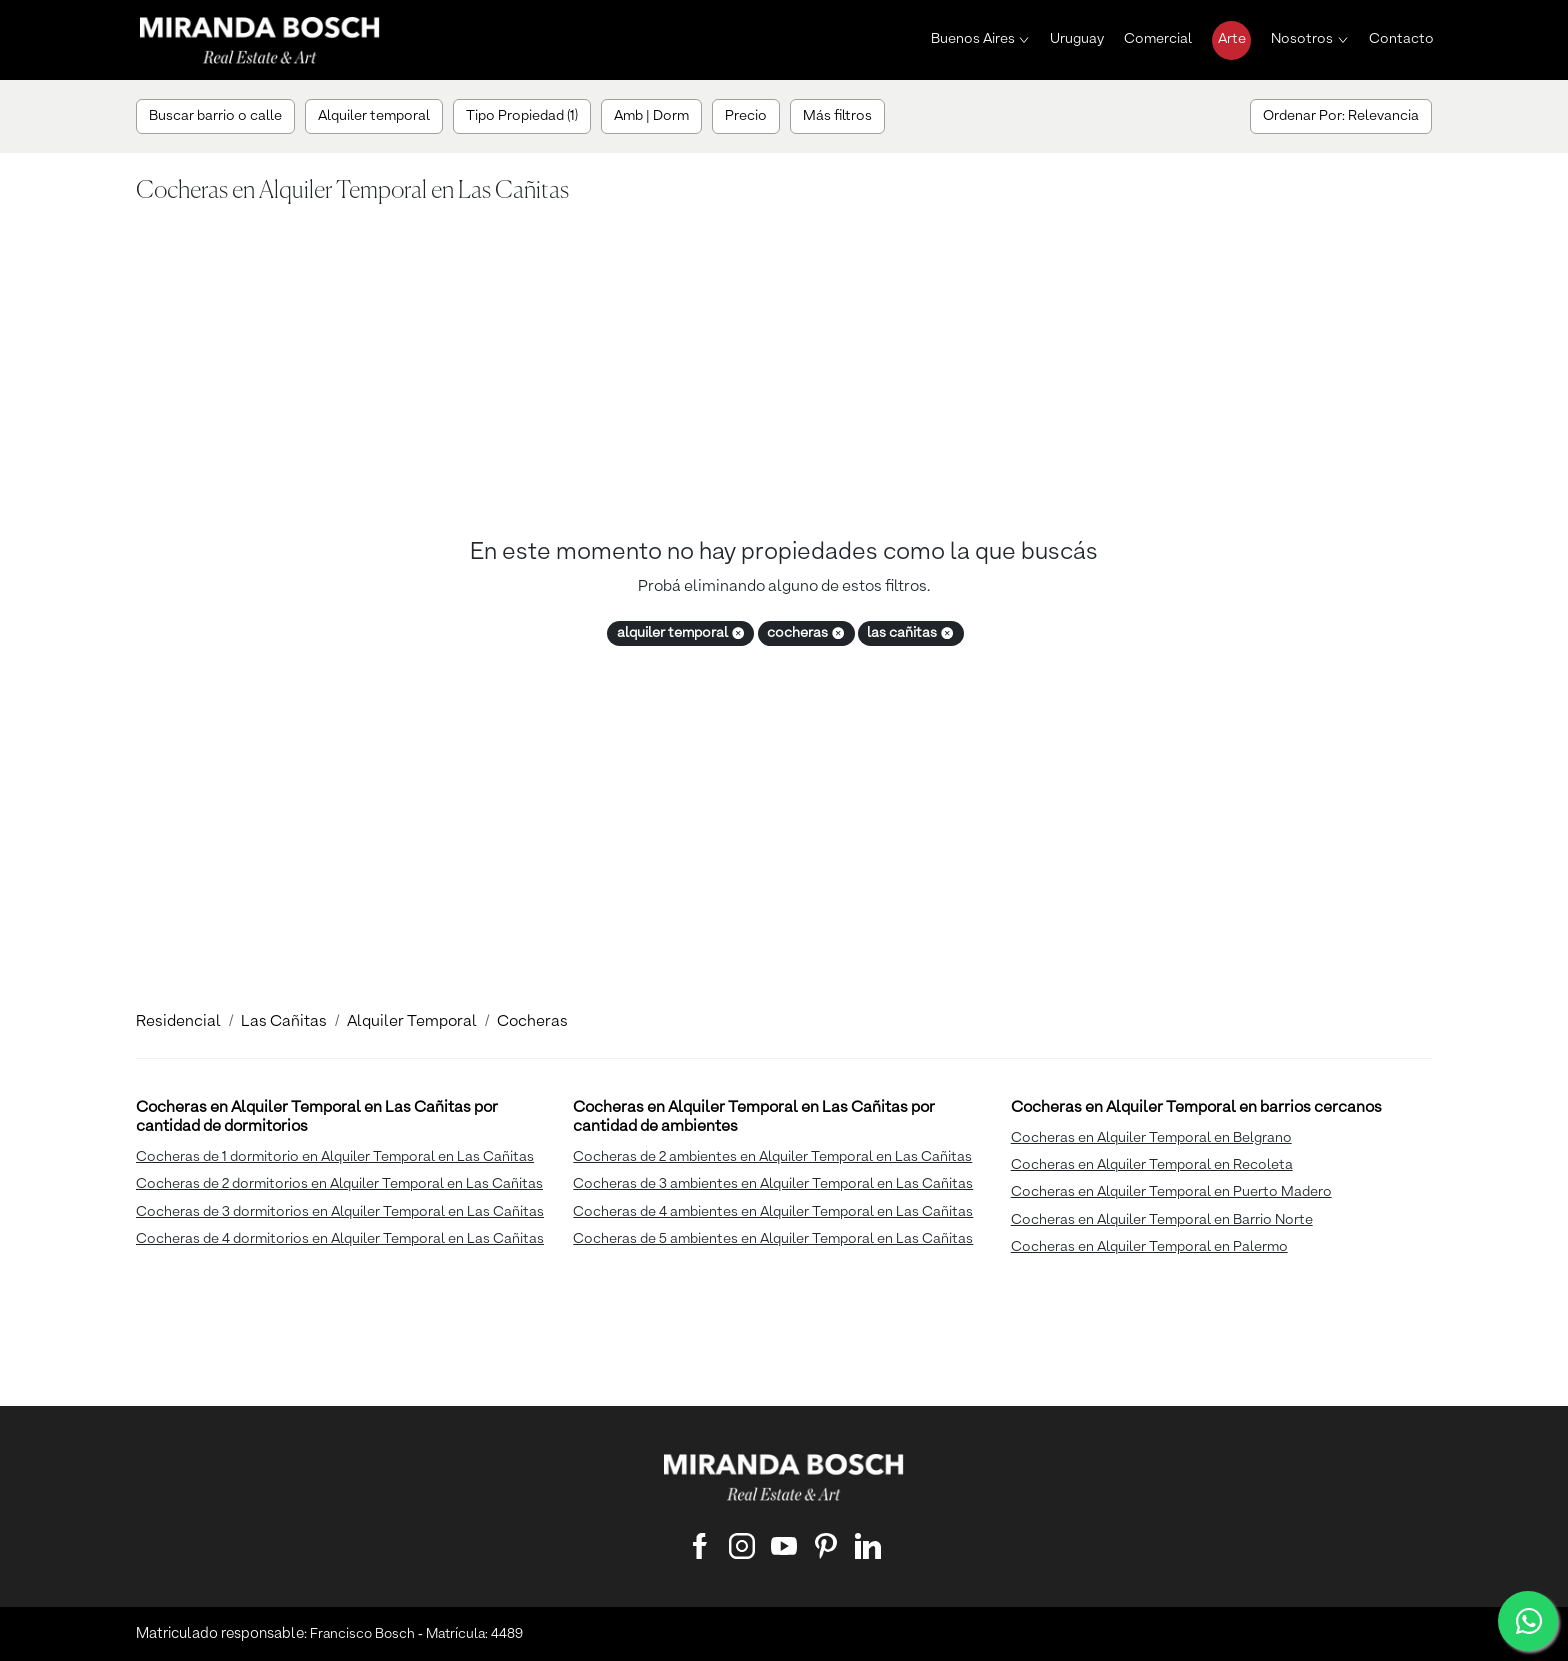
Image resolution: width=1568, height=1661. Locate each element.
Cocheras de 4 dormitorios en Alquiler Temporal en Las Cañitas (340, 1239)
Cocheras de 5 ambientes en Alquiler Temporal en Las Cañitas (773, 1239)
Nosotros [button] (1302, 39)
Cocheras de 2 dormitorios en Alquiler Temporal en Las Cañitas (339, 1184)
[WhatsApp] (1528, 1621)
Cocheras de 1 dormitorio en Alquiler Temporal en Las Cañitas (335, 1157)
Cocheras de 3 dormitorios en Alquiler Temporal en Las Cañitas (340, 1212)
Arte (1232, 39)
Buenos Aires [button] (973, 39)
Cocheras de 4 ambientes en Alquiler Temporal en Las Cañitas (773, 1212)
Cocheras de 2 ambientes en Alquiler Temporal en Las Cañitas (772, 1157)
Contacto (1401, 39)
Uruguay (1077, 39)
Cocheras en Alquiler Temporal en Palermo (1149, 1247)
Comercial (1158, 39)
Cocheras (532, 1022)
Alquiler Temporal (412, 1022)
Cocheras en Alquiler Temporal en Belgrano (1151, 1138)
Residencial (178, 1022)
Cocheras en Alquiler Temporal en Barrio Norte (1162, 1220)
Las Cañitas (284, 1022)
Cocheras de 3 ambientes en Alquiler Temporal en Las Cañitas (773, 1184)
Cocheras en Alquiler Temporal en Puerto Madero (1171, 1192)
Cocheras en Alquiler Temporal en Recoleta (1152, 1165)
